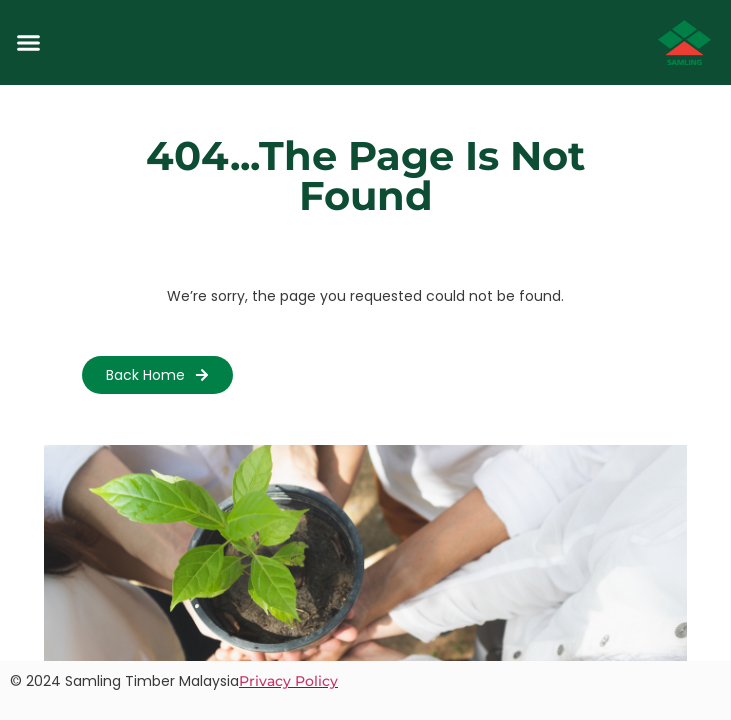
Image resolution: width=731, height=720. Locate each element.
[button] (29, 43)
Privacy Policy (288, 681)
